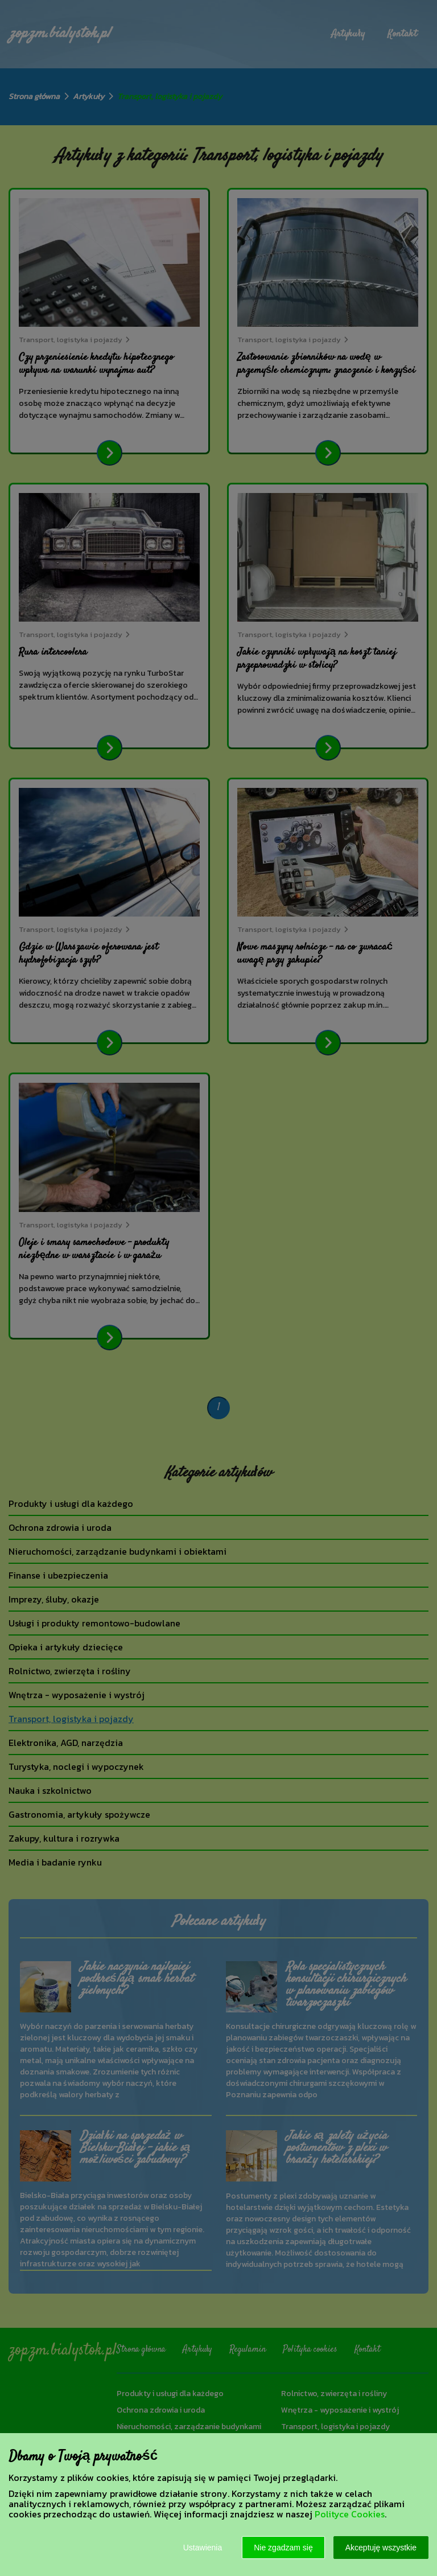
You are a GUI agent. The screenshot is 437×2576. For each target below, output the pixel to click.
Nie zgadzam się (283, 2547)
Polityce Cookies (350, 2514)
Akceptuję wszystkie (381, 2547)
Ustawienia (202, 2547)
